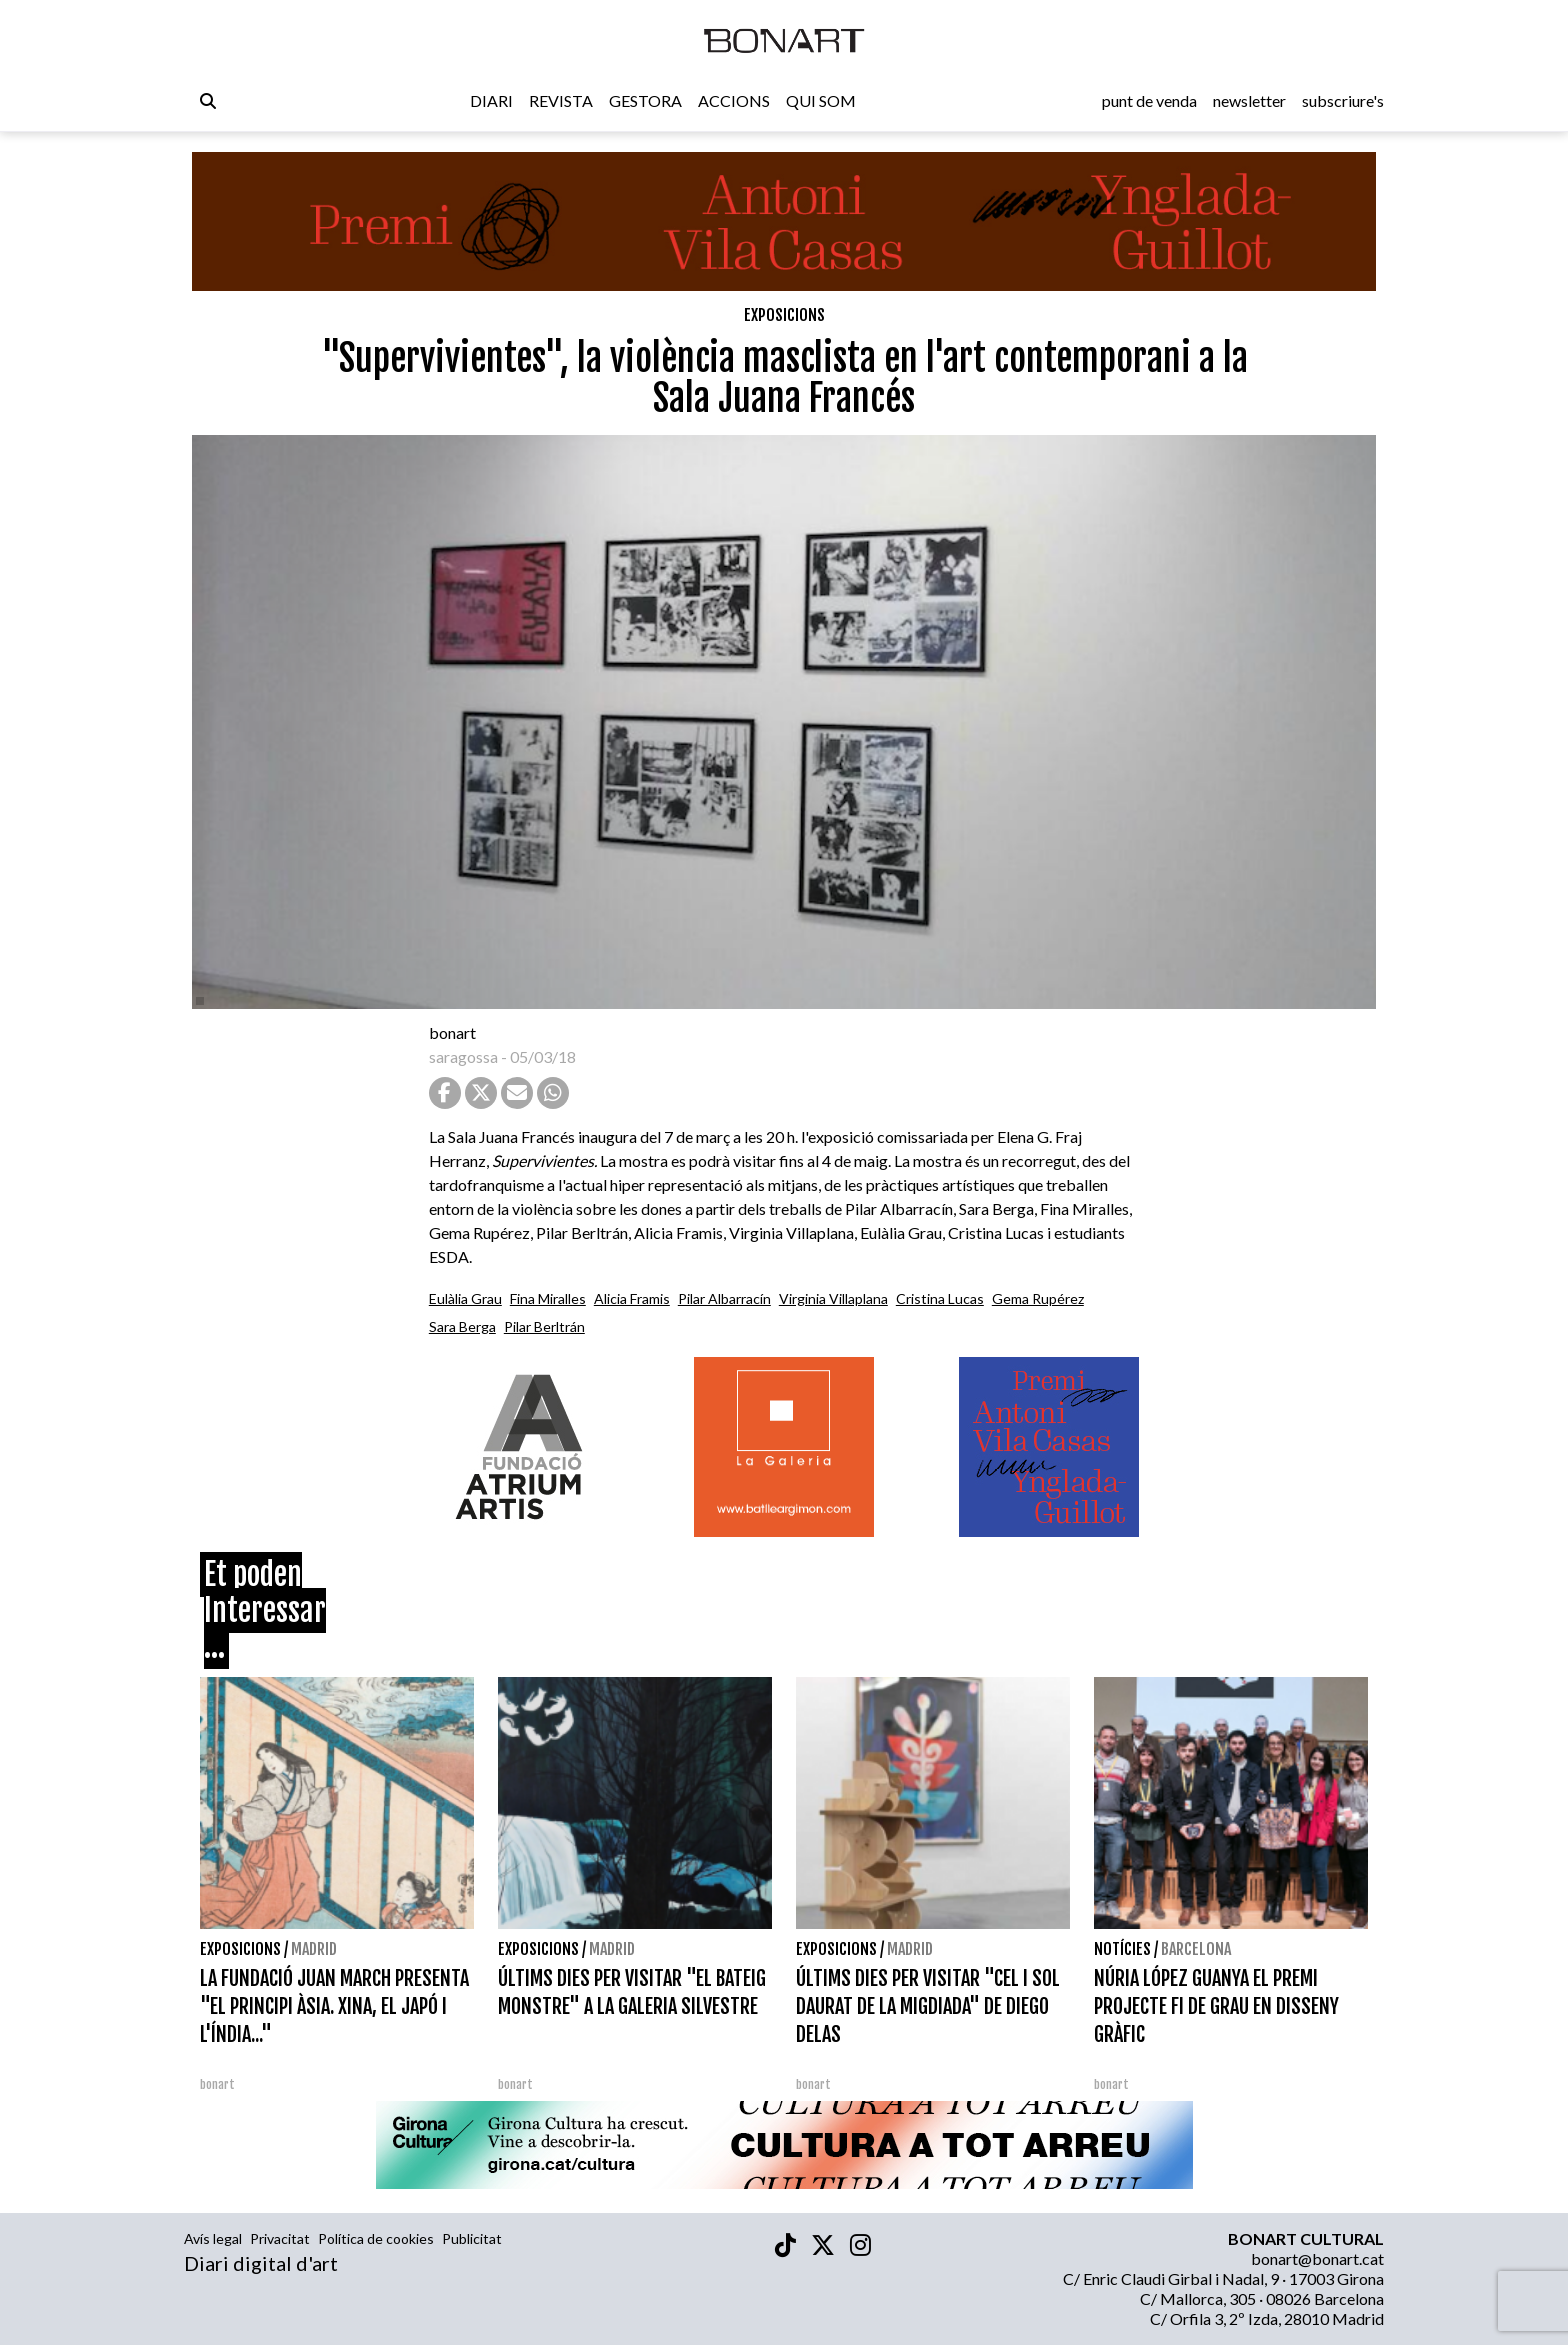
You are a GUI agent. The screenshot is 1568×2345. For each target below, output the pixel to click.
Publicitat (472, 2238)
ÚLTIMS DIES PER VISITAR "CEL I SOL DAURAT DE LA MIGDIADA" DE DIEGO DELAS (928, 2006)
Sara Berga (462, 1326)
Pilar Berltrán (544, 1326)
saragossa (463, 1056)
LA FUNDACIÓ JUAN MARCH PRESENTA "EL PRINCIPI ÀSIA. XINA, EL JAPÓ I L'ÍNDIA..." (334, 2006)
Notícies (1122, 1949)
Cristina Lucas (940, 1298)
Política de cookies (376, 2238)
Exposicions (784, 315)
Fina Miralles (548, 1298)
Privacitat (280, 2238)
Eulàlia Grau (465, 1298)
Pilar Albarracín (724, 1298)
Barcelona (1196, 1949)
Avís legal (213, 2238)
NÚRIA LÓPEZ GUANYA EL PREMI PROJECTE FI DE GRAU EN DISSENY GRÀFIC (1216, 2006)
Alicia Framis (632, 1298)
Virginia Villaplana (833, 1298)
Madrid (314, 1949)
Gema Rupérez (1038, 1298)
